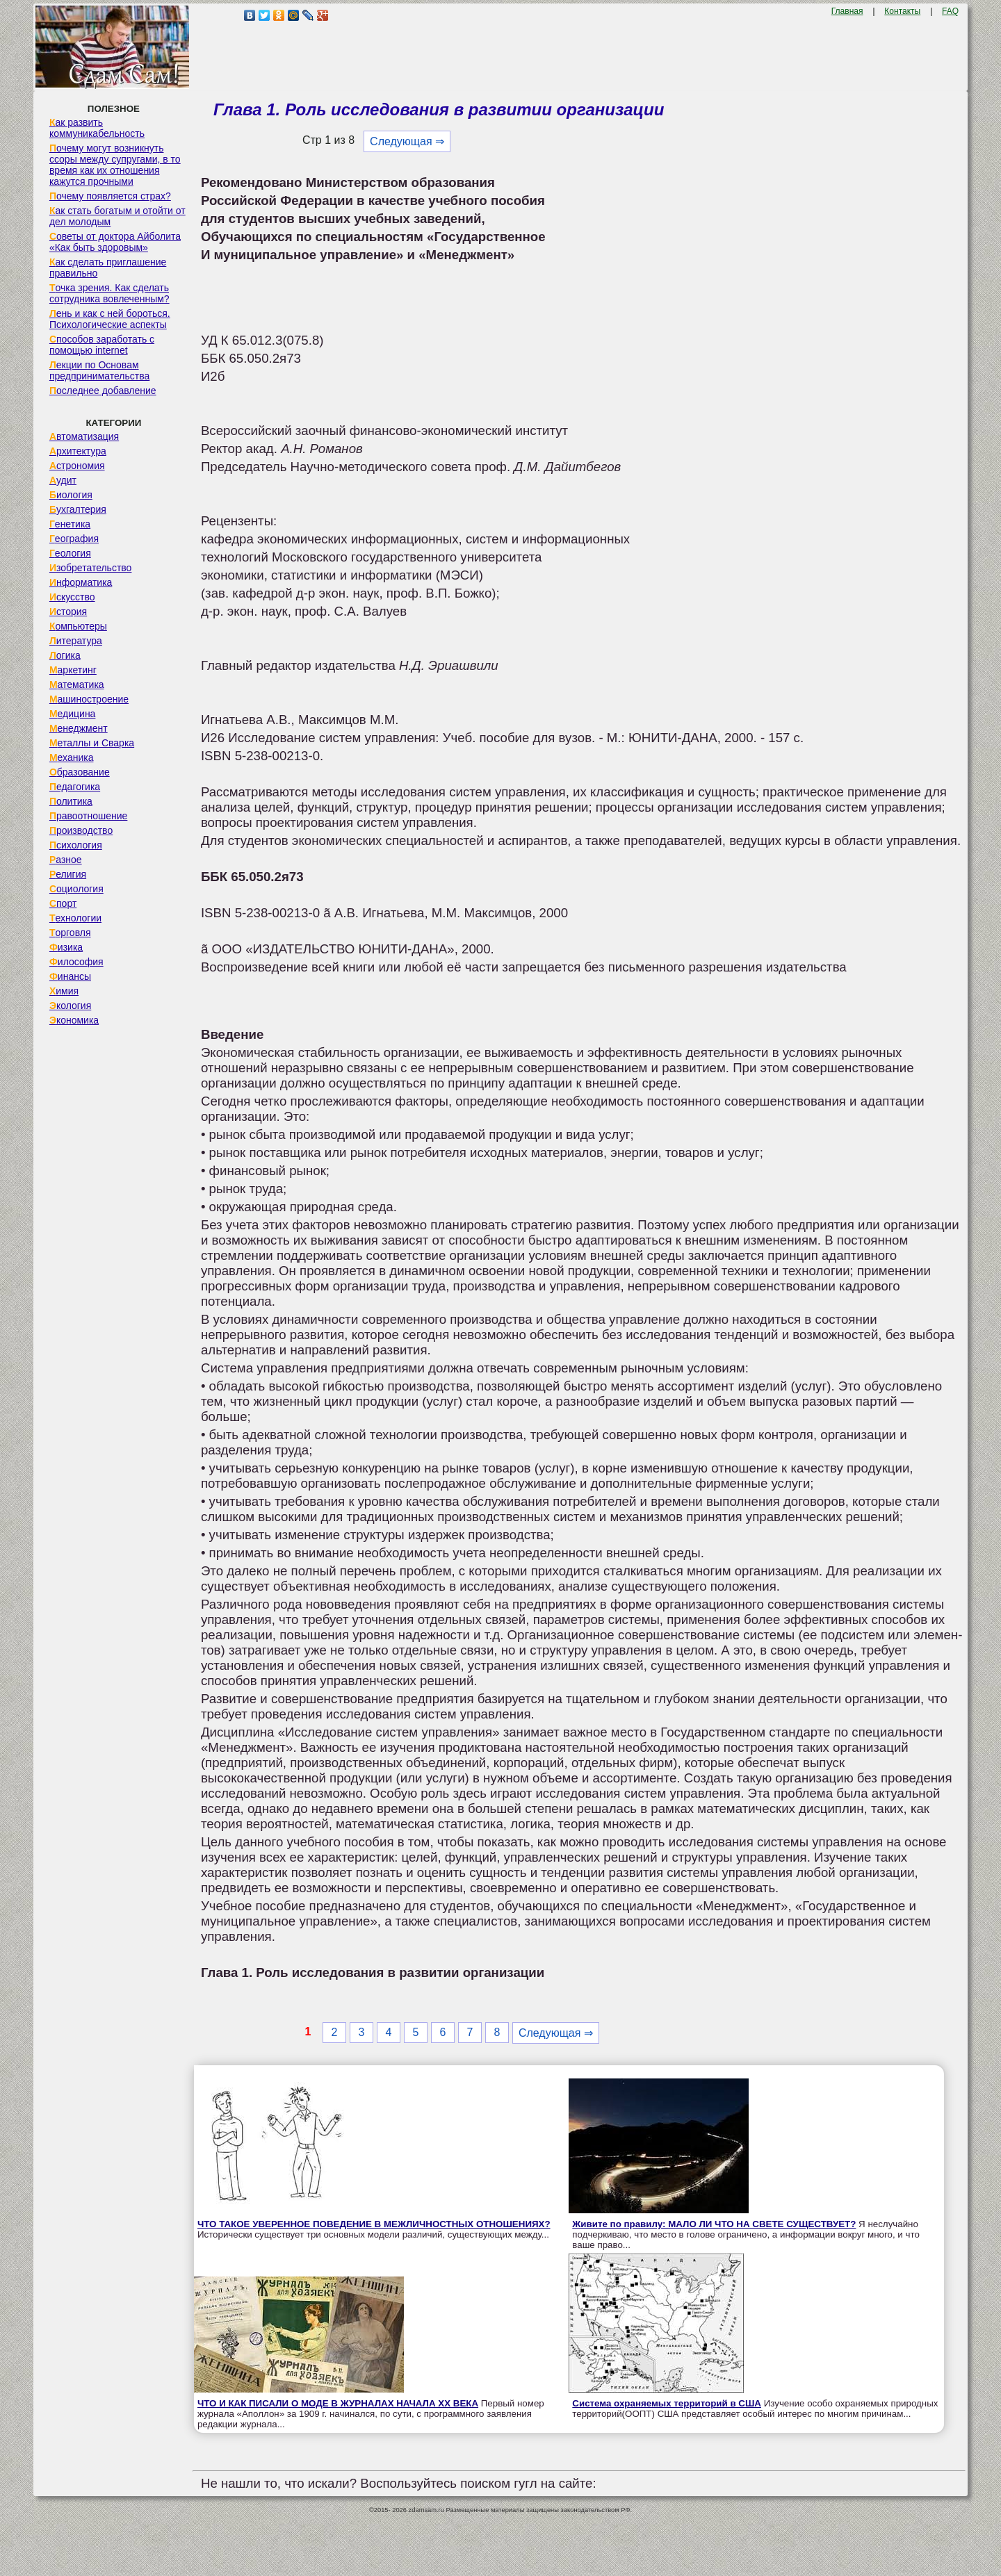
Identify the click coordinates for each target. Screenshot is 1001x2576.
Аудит (62, 480)
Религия (67, 874)
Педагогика (74, 786)
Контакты (902, 11)
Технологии (75, 918)
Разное (65, 859)
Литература (75, 640)
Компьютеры (78, 626)
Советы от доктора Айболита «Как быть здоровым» (115, 242)
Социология (76, 888)
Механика (71, 757)
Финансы (70, 976)
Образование (79, 772)
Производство (81, 830)
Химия (64, 990)
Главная (847, 11)
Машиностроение (89, 699)
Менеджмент (78, 728)
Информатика (80, 582)
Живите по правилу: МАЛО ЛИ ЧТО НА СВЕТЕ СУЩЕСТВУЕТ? (714, 2224)
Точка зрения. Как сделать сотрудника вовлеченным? (109, 293)
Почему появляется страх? (110, 196)
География (74, 538)
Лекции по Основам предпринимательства (99, 370)
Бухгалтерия (77, 509)
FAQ (950, 11)
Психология (75, 845)
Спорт (62, 903)
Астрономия (77, 465)
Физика (66, 947)
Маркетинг (73, 669)
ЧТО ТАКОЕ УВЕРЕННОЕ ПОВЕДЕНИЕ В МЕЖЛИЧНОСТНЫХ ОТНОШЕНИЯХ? (374, 2224)
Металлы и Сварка (91, 742)
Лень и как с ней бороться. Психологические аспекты (109, 319)
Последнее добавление (102, 390)
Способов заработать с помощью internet (101, 345)
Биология (70, 494)
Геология (70, 553)
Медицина (72, 713)
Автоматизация (84, 436)
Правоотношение (88, 815)
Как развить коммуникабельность (97, 128)
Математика (76, 684)
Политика (70, 801)
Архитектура (77, 451)
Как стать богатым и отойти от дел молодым (117, 216)
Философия (76, 961)
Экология (70, 1005)
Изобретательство (90, 567)
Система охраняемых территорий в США (666, 2403)
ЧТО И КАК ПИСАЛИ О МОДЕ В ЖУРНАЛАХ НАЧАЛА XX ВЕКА (337, 2403)
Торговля (70, 932)
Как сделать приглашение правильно (107, 267)
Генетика (69, 524)
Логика (65, 655)
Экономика (74, 1020)
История (68, 611)
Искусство (72, 596)
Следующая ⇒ (407, 141)
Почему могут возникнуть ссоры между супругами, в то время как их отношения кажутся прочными (115, 164)
